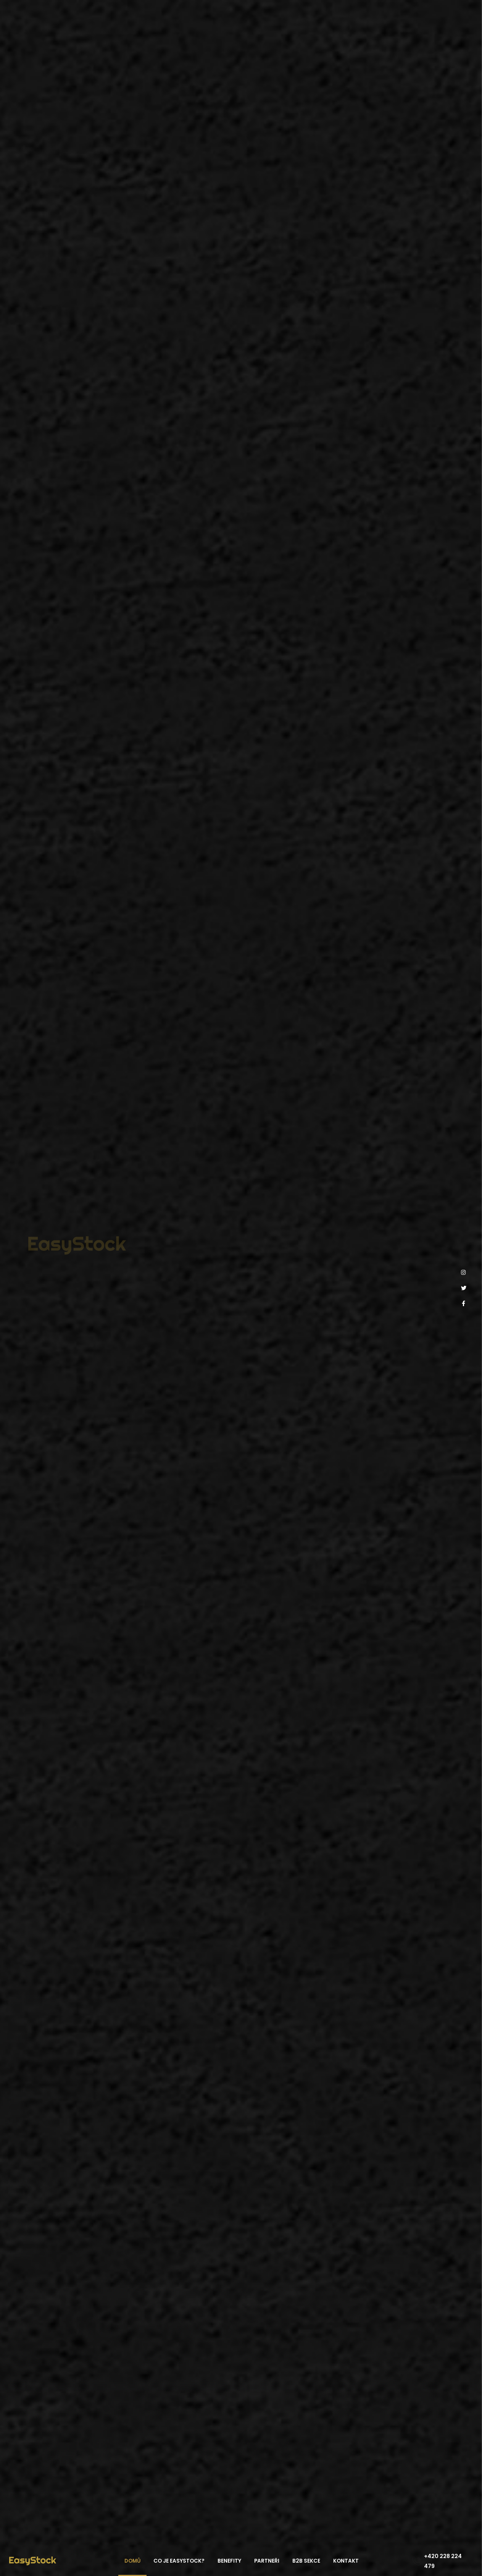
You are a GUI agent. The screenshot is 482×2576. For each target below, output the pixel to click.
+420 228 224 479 (443, 2561)
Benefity (229, 2561)
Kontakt (346, 2561)
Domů (132, 2561)
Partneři (266, 2561)
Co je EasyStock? (179, 2561)
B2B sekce (306, 2561)
